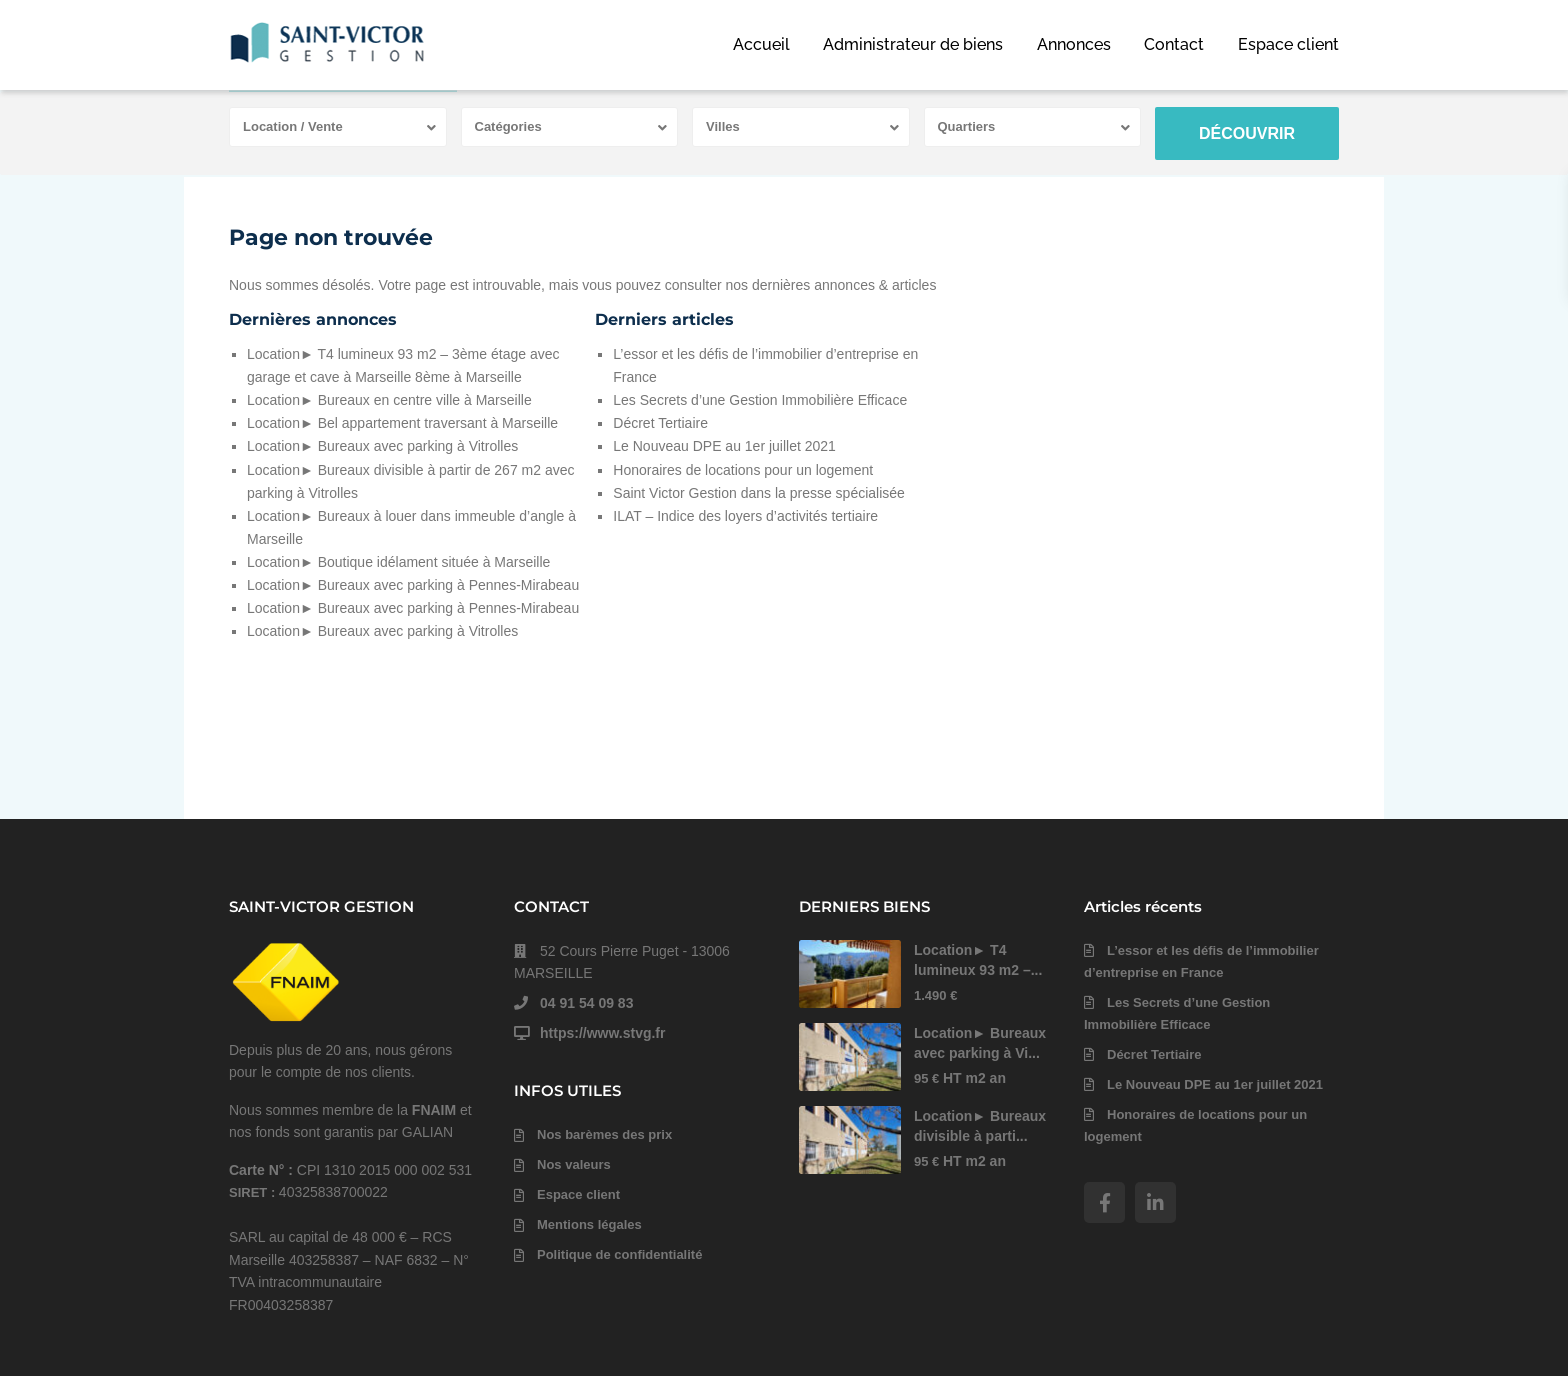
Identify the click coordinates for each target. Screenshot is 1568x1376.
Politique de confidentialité (619, 1254)
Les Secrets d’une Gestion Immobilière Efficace (760, 400)
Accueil (761, 44)
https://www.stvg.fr (602, 1033)
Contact (1174, 44)
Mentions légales (589, 1224)
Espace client (1288, 44)
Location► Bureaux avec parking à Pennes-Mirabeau (413, 585)
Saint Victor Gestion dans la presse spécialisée (759, 493)
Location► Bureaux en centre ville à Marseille (389, 400)
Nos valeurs (574, 1164)
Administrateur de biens (913, 44)
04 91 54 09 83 (586, 1003)
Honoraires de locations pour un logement (743, 470)
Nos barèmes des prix (604, 1134)
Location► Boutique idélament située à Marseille (398, 562)
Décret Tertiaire (660, 423)
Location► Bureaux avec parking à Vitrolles (382, 446)
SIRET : (254, 1192)
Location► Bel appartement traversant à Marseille (402, 423)
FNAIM (434, 1110)
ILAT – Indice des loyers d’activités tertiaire (745, 516)
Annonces (1074, 44)
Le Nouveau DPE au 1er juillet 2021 (724, 446)
